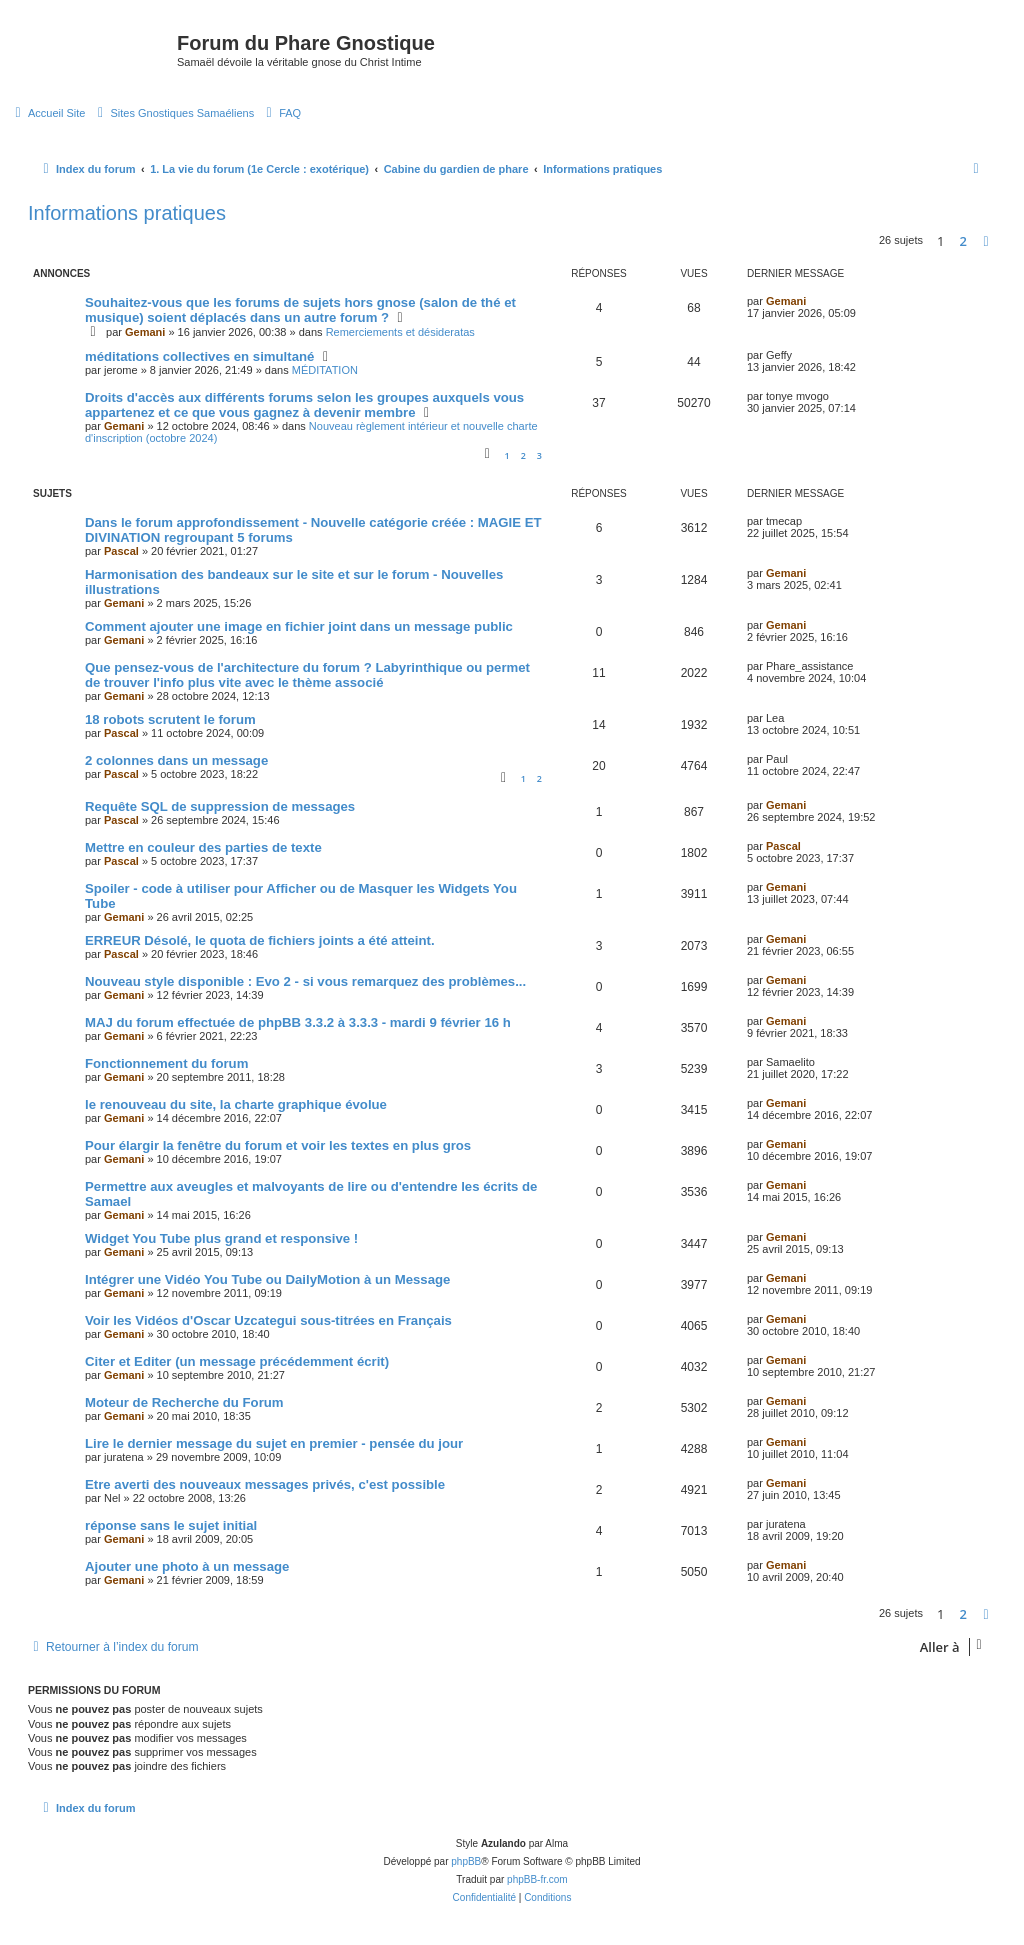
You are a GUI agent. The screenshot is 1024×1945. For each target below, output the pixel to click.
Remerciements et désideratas (400, 332)
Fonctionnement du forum (166, 1063)
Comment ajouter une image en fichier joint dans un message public (299, 626)
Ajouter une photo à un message (187, 1566)
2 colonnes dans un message (176, 760)
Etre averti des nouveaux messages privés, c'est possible (265, 1484)
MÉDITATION (325, 370)
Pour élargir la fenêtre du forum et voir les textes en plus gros (278, 1145)
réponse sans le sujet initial (171, 1525)
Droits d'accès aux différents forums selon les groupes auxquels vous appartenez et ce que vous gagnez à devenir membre (304, 405)
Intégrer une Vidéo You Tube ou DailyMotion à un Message (267, 1279)
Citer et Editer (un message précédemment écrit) (237, 1361)
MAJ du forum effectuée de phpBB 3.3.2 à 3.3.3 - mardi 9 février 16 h (298, 1022)
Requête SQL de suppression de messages (220, 806)
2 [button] (963, 241)
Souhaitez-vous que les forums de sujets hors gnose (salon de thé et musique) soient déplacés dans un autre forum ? (300, 310)
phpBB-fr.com (537, 1879)
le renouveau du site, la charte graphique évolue (236, 1104)
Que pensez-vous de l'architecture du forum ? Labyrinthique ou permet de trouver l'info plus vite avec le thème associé (307, 675)
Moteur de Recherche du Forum (184, 1402)
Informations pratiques (127, 213)
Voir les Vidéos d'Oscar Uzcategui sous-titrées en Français (268, 1320)
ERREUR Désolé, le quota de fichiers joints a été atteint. (260, 940)
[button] (986, 241)
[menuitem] (47, 113)
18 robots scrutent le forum (170, 719)
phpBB (466, 1861)
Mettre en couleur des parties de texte (203, 847)
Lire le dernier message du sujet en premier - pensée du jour (274, 1443)
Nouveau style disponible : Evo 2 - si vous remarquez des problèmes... (305, 981)
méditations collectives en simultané (199, 356)
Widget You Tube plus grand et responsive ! (221, 1238)
